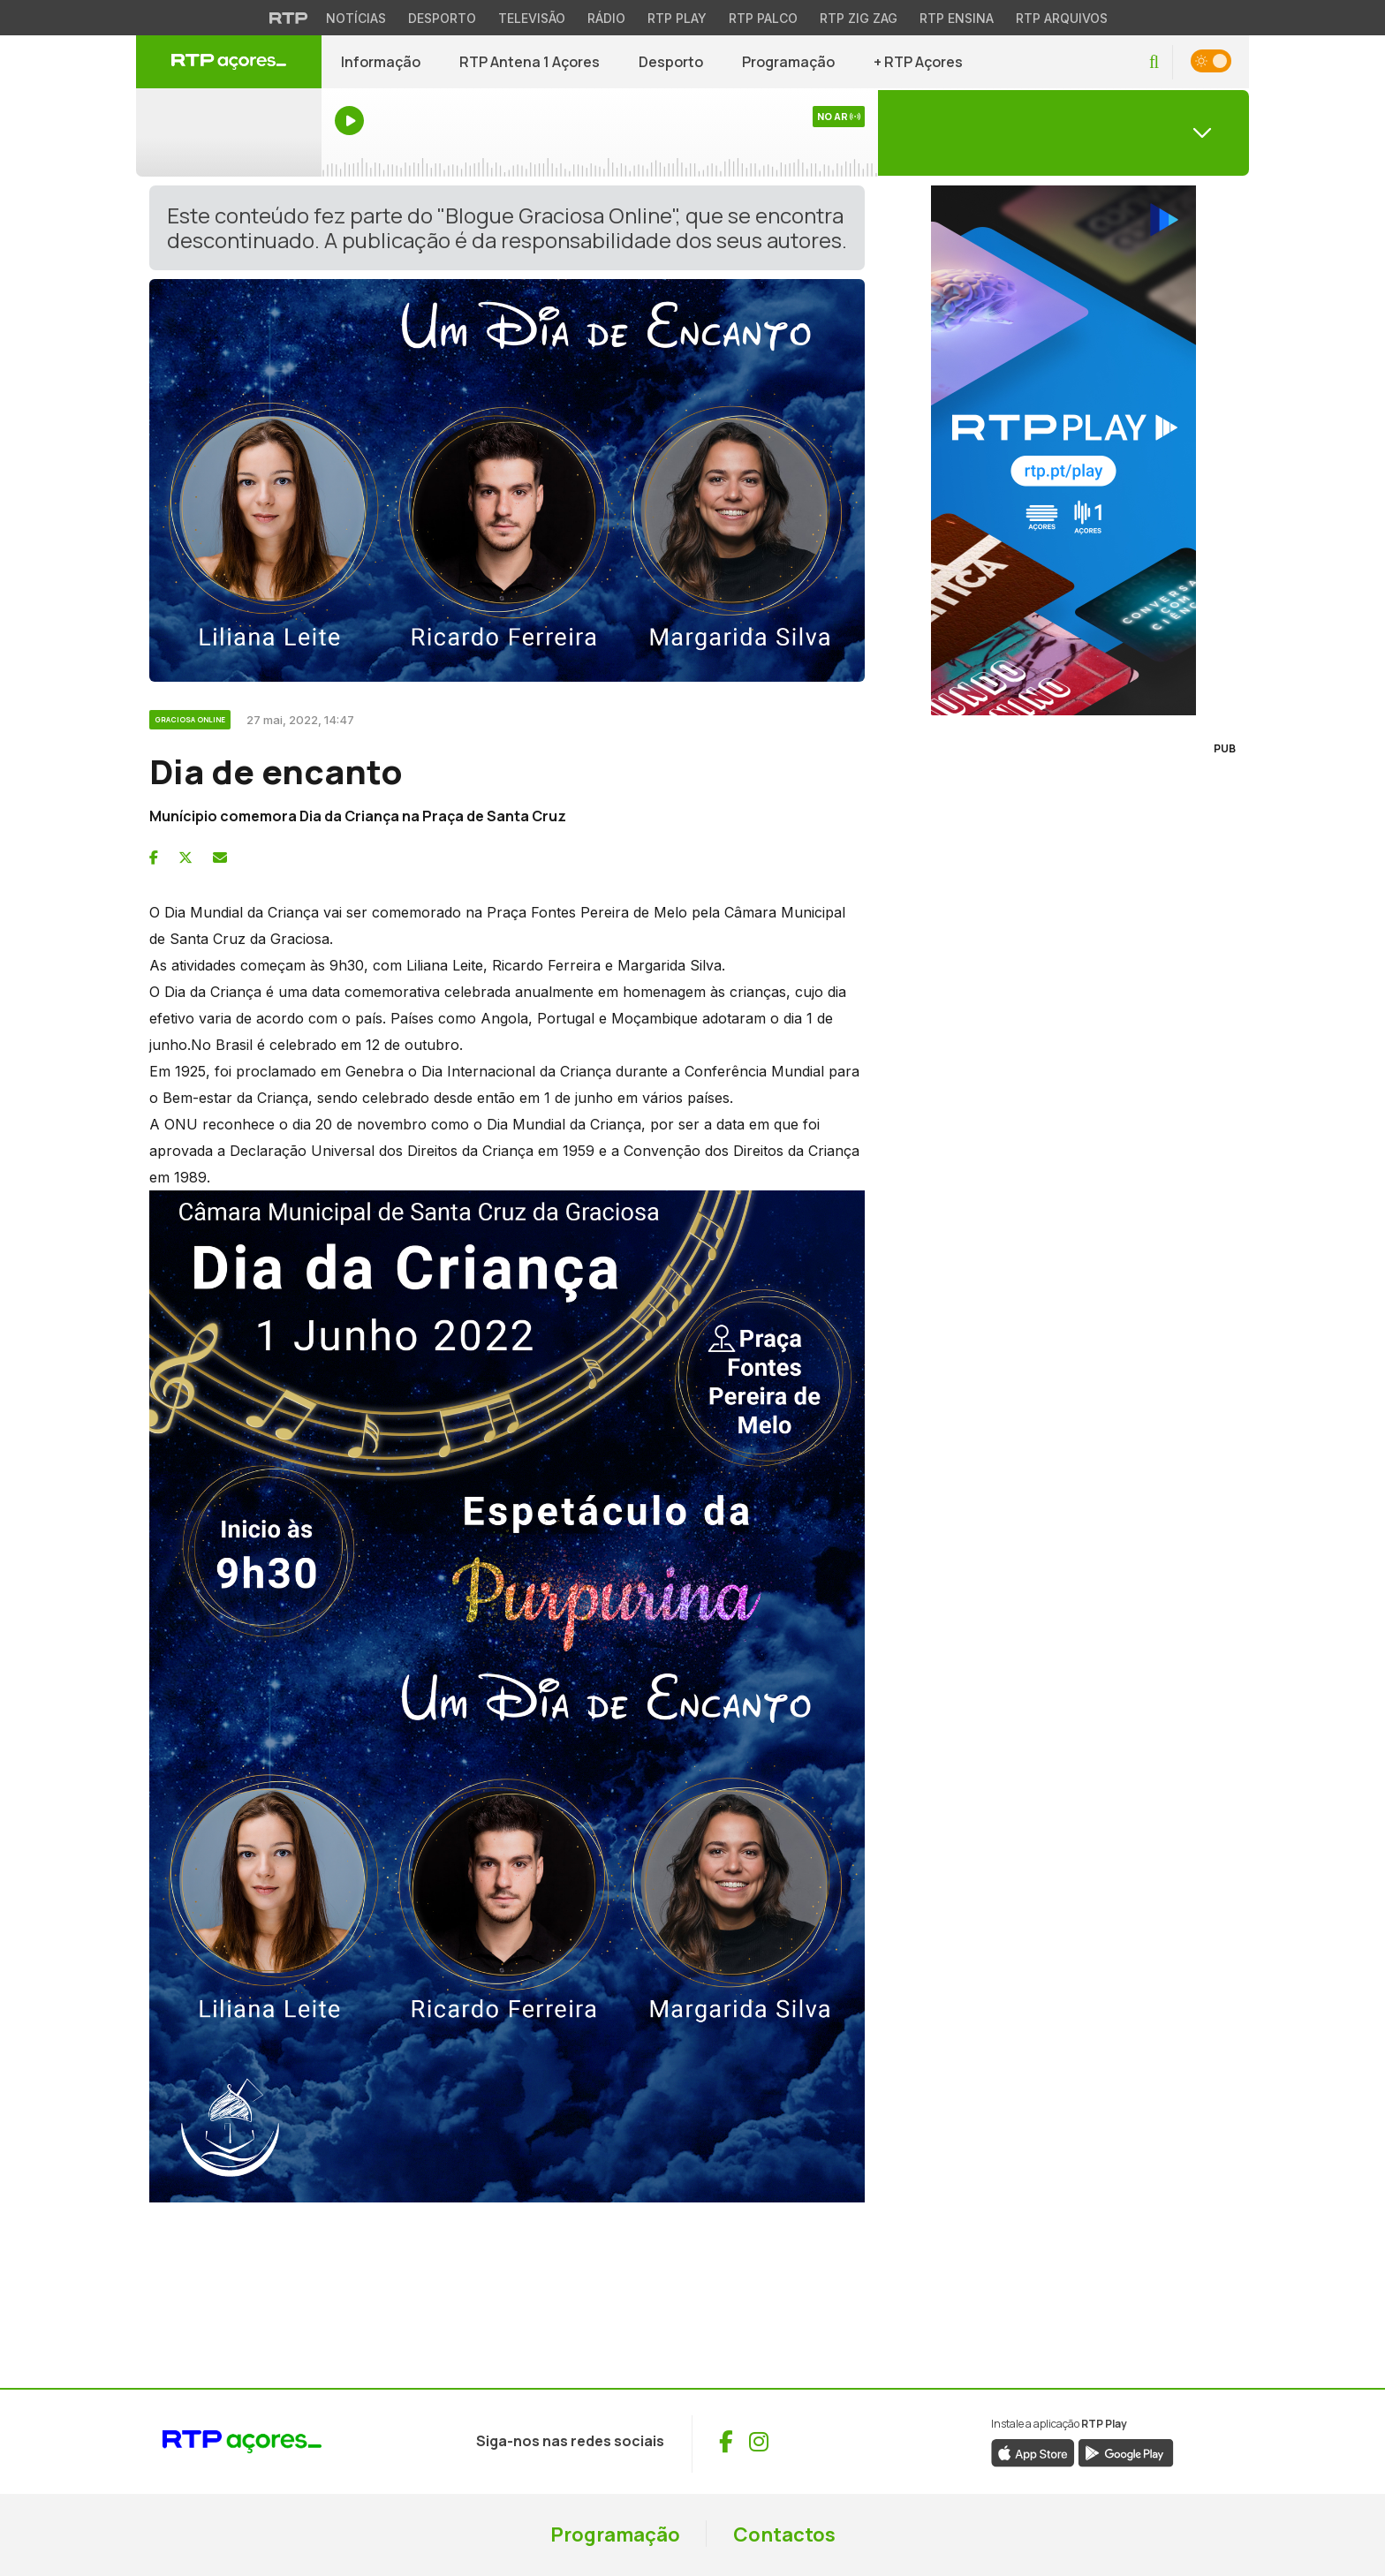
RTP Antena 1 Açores (529, 62)
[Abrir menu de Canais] (1063, 132)
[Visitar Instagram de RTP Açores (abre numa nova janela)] (758, 2442)
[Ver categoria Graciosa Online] (191, 717)
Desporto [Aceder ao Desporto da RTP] (442, 18)
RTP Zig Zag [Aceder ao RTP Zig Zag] (858, 18)
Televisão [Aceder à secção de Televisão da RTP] (531, 18)
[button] (1154, 62)
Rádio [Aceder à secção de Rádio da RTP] (606, 18)
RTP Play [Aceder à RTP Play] (677, 18)
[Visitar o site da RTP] (288, 17)
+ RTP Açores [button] (918, 62)
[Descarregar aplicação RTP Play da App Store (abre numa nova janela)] (1033, 2451)
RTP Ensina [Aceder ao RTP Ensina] (957, 18)
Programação (788, 62)
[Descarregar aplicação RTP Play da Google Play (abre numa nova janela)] (1126, 2451)
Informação (380, 62)
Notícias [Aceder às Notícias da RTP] (356, 18)
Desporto (671, 62)
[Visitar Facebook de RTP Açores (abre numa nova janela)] (726, 2442)
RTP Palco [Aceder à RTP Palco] (763, 18)
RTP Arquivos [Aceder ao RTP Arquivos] (1062, 18)
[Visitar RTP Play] (1063, 450)
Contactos (784, 2534)
